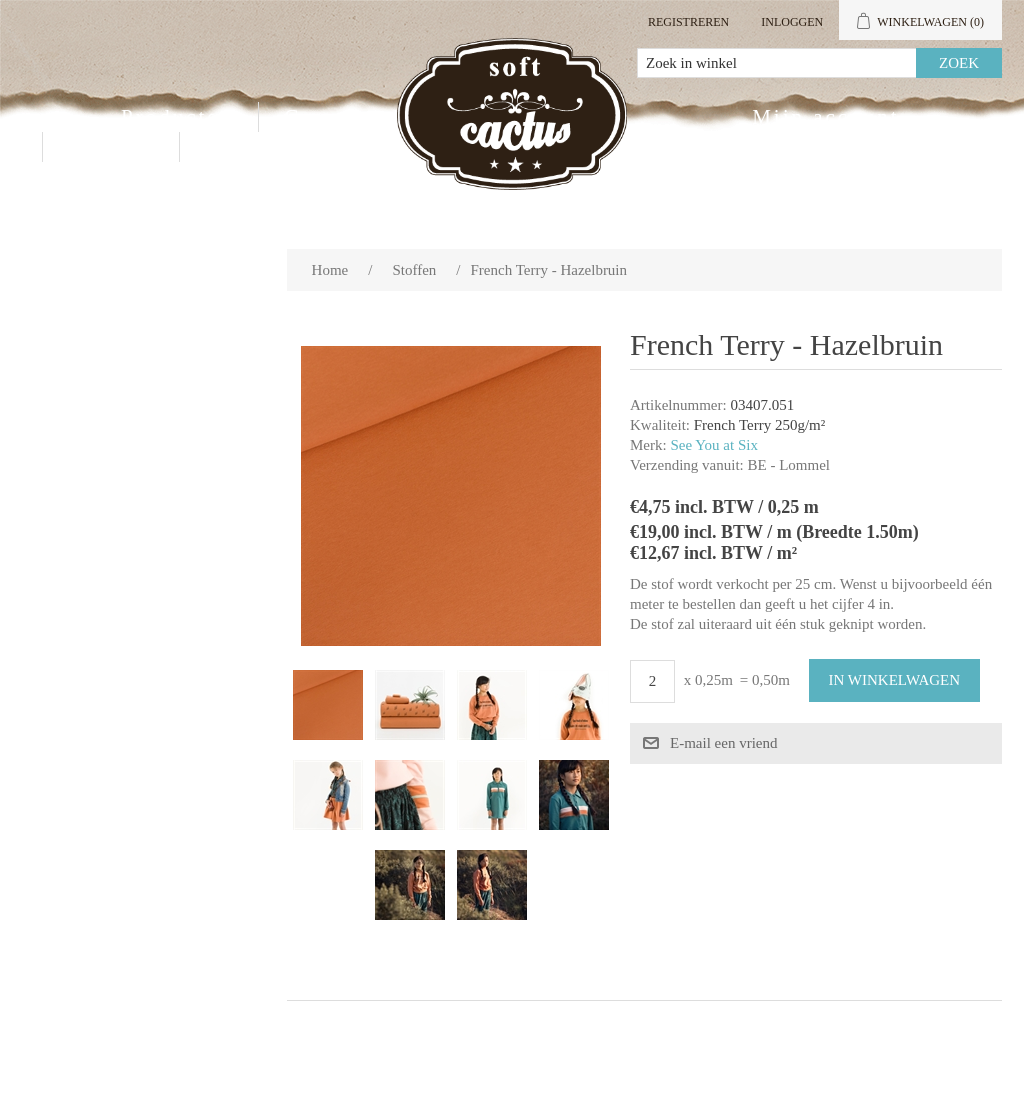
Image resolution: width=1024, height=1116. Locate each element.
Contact (111, 147)
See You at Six (714, 445)
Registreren (688, 22)
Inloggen (792, 22)
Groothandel (353, 117)
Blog (231, 147)
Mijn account (825, 117)
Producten (177, 117)
